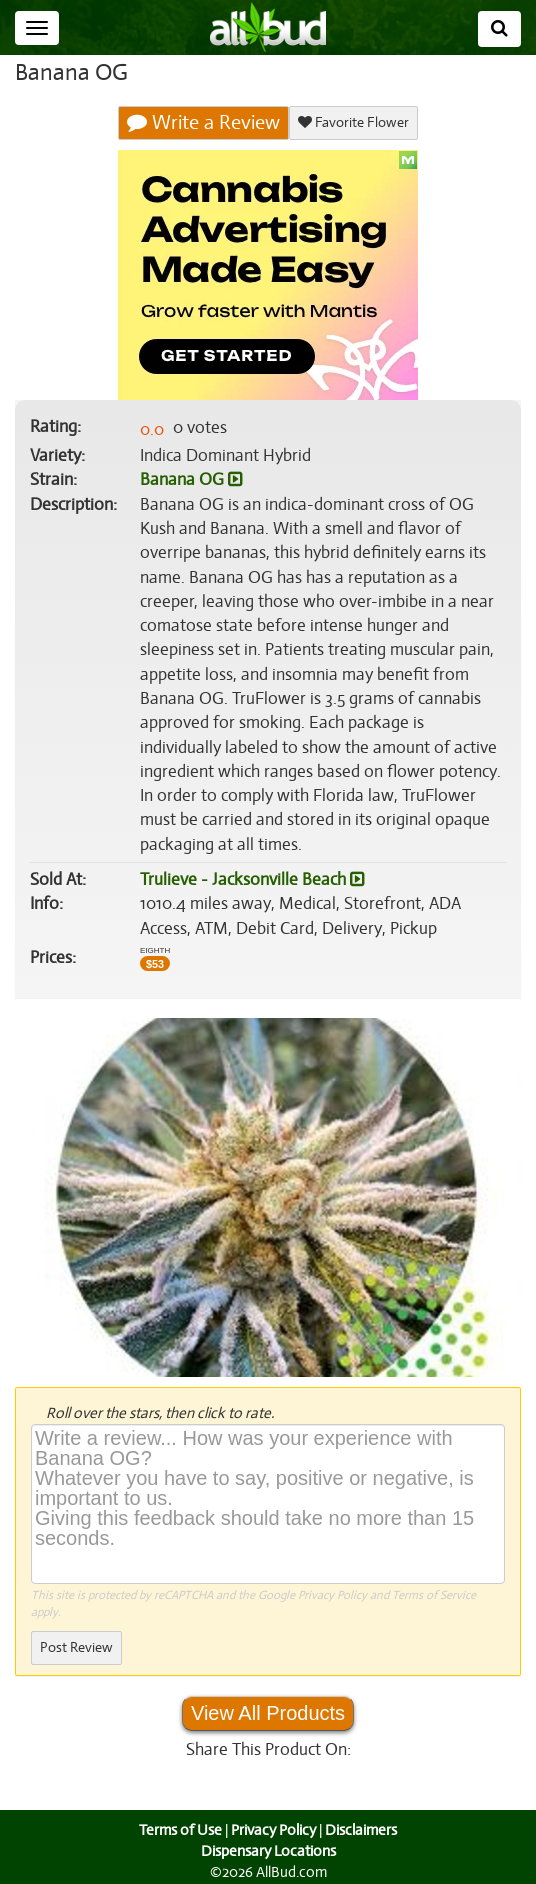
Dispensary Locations (268, 1851)
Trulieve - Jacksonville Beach (250, 880)
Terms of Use (178, 1830)
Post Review (76, 1647)
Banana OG (190, 480)
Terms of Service (432, 1595)
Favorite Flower (353, 122)
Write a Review (204, 123)
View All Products (268, 1713)
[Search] (499, 29)
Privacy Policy (332, 1595)
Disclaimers (363, 1830)
